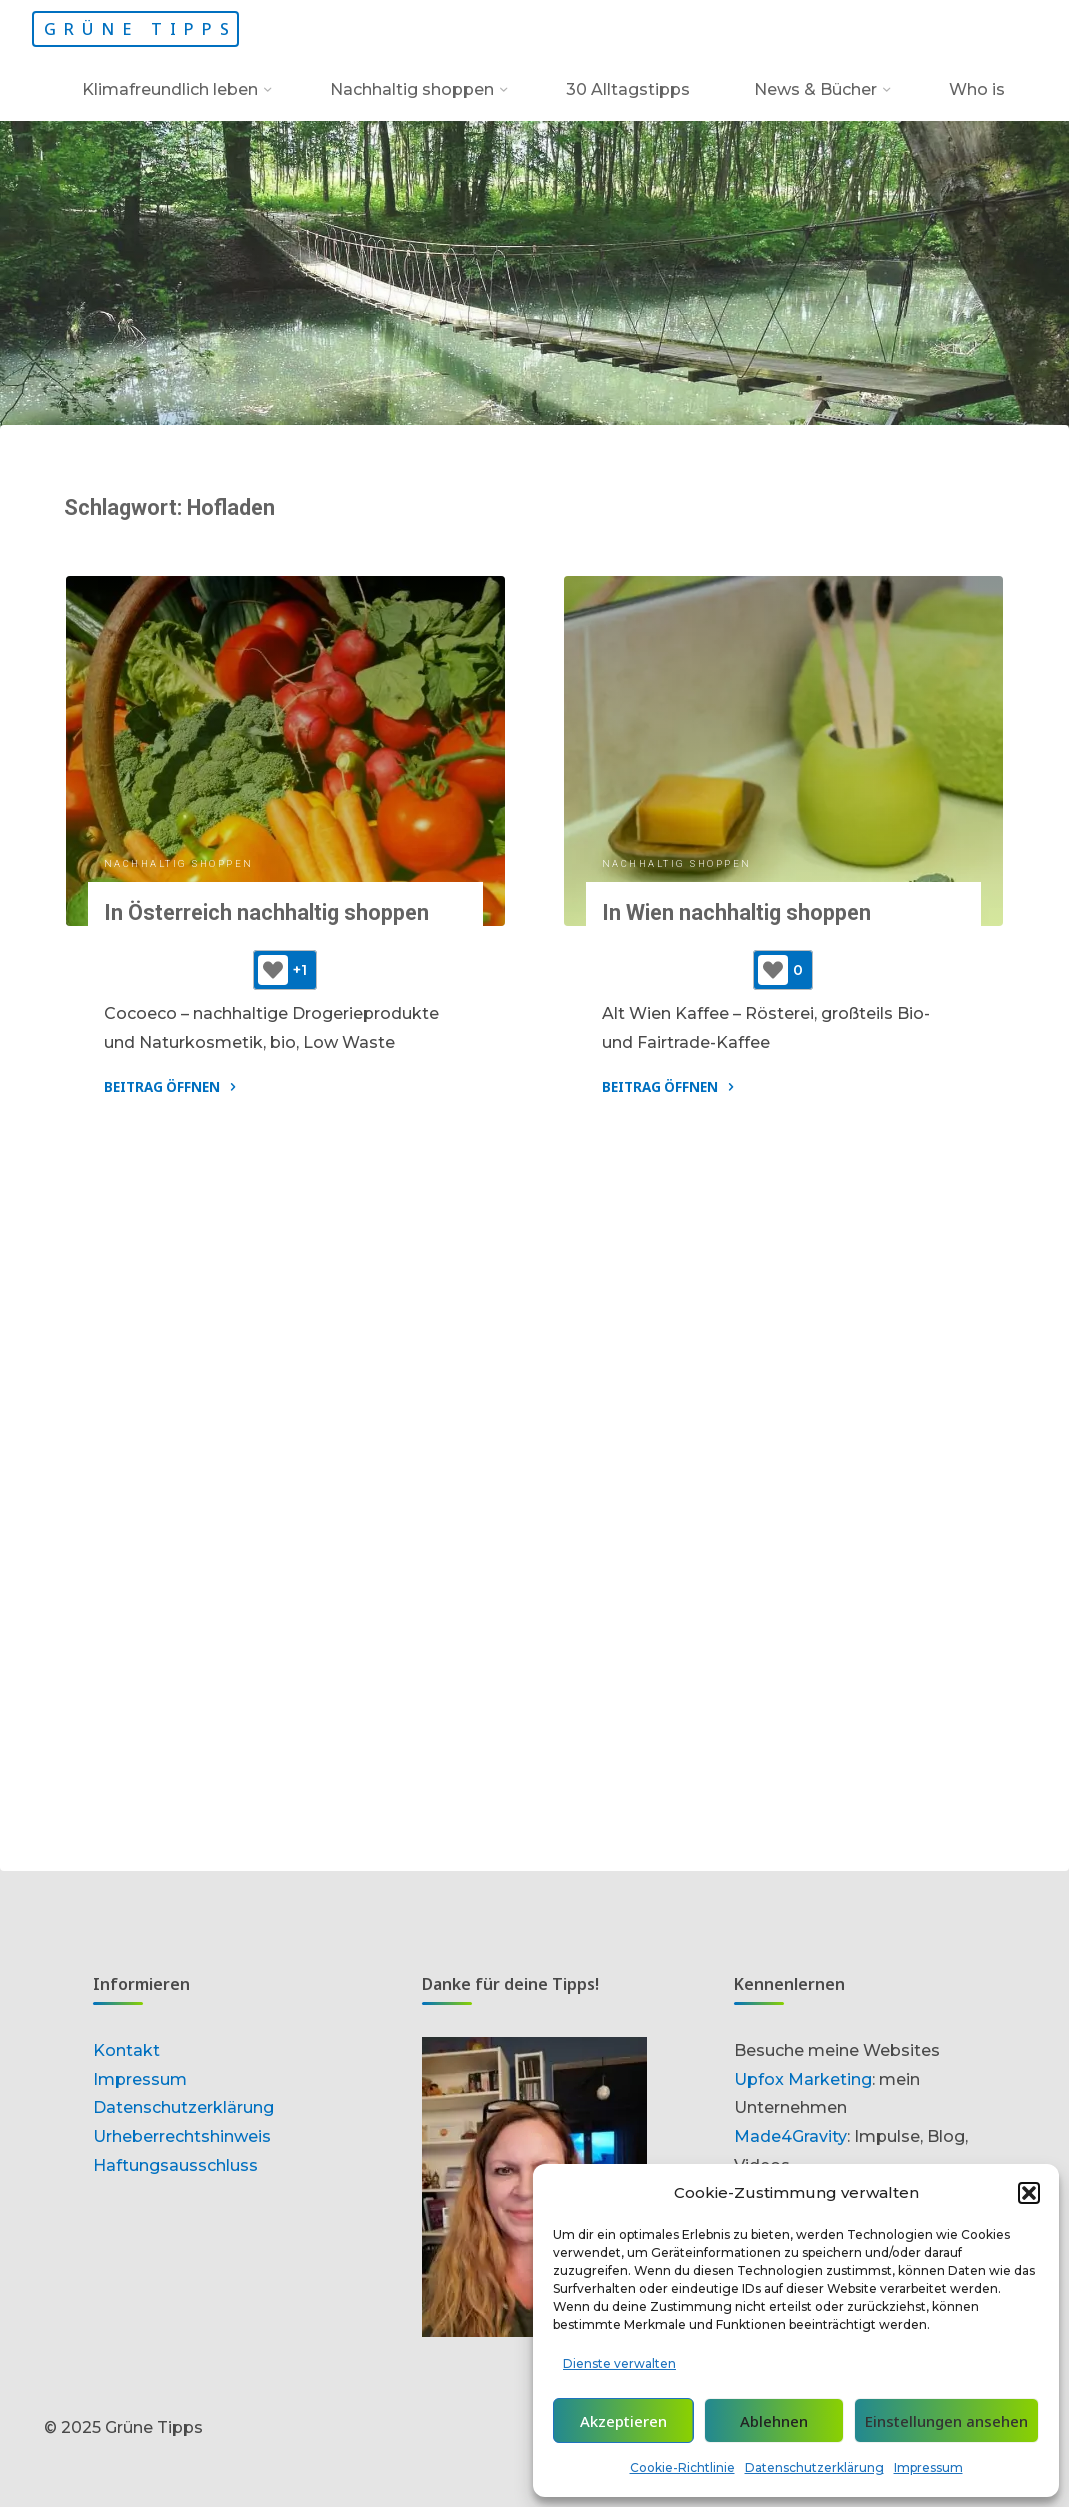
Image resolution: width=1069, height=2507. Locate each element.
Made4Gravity (790, 2136)
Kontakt (126, 2050)
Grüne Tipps (140, 29)
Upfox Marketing (803, 2079)
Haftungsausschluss (175, 2165)
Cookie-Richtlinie (682, 2467)
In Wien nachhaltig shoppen (736, 912)
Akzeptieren (623, 2421)
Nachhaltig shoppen (179, 863)
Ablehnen (774, 2421)
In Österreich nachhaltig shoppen (266, 912)
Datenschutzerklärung (814, 2467)
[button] (1029, 2193)
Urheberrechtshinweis (182, 2136)
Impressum (928, 2467)
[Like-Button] (273, 970)
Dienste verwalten (619, 2363)
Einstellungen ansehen (946, 2421)
